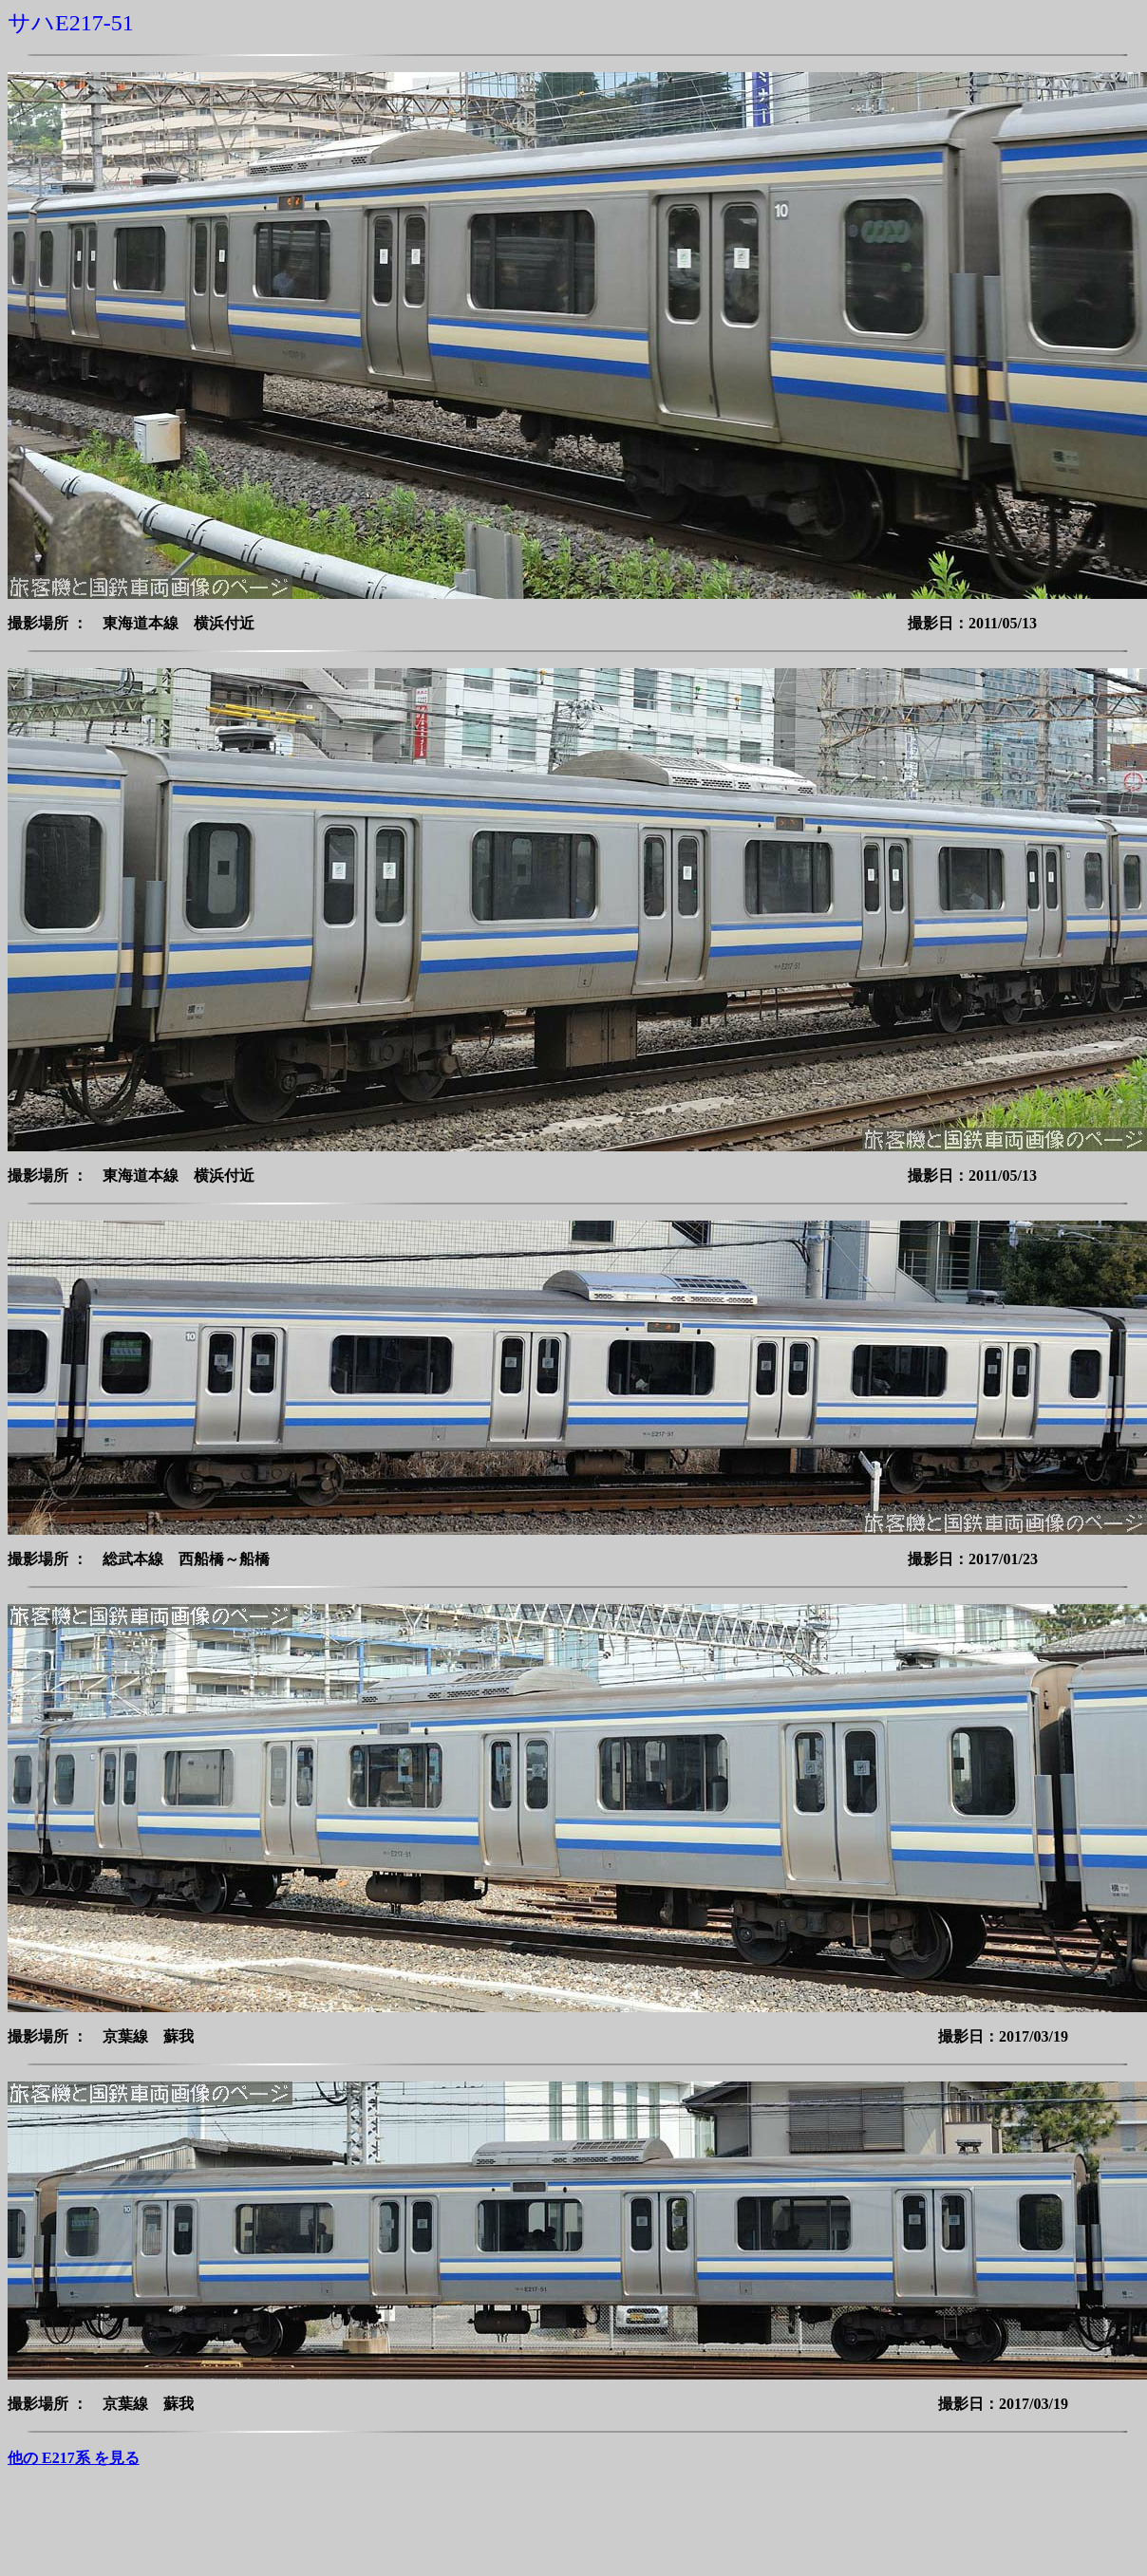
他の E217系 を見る (74, 2458)
